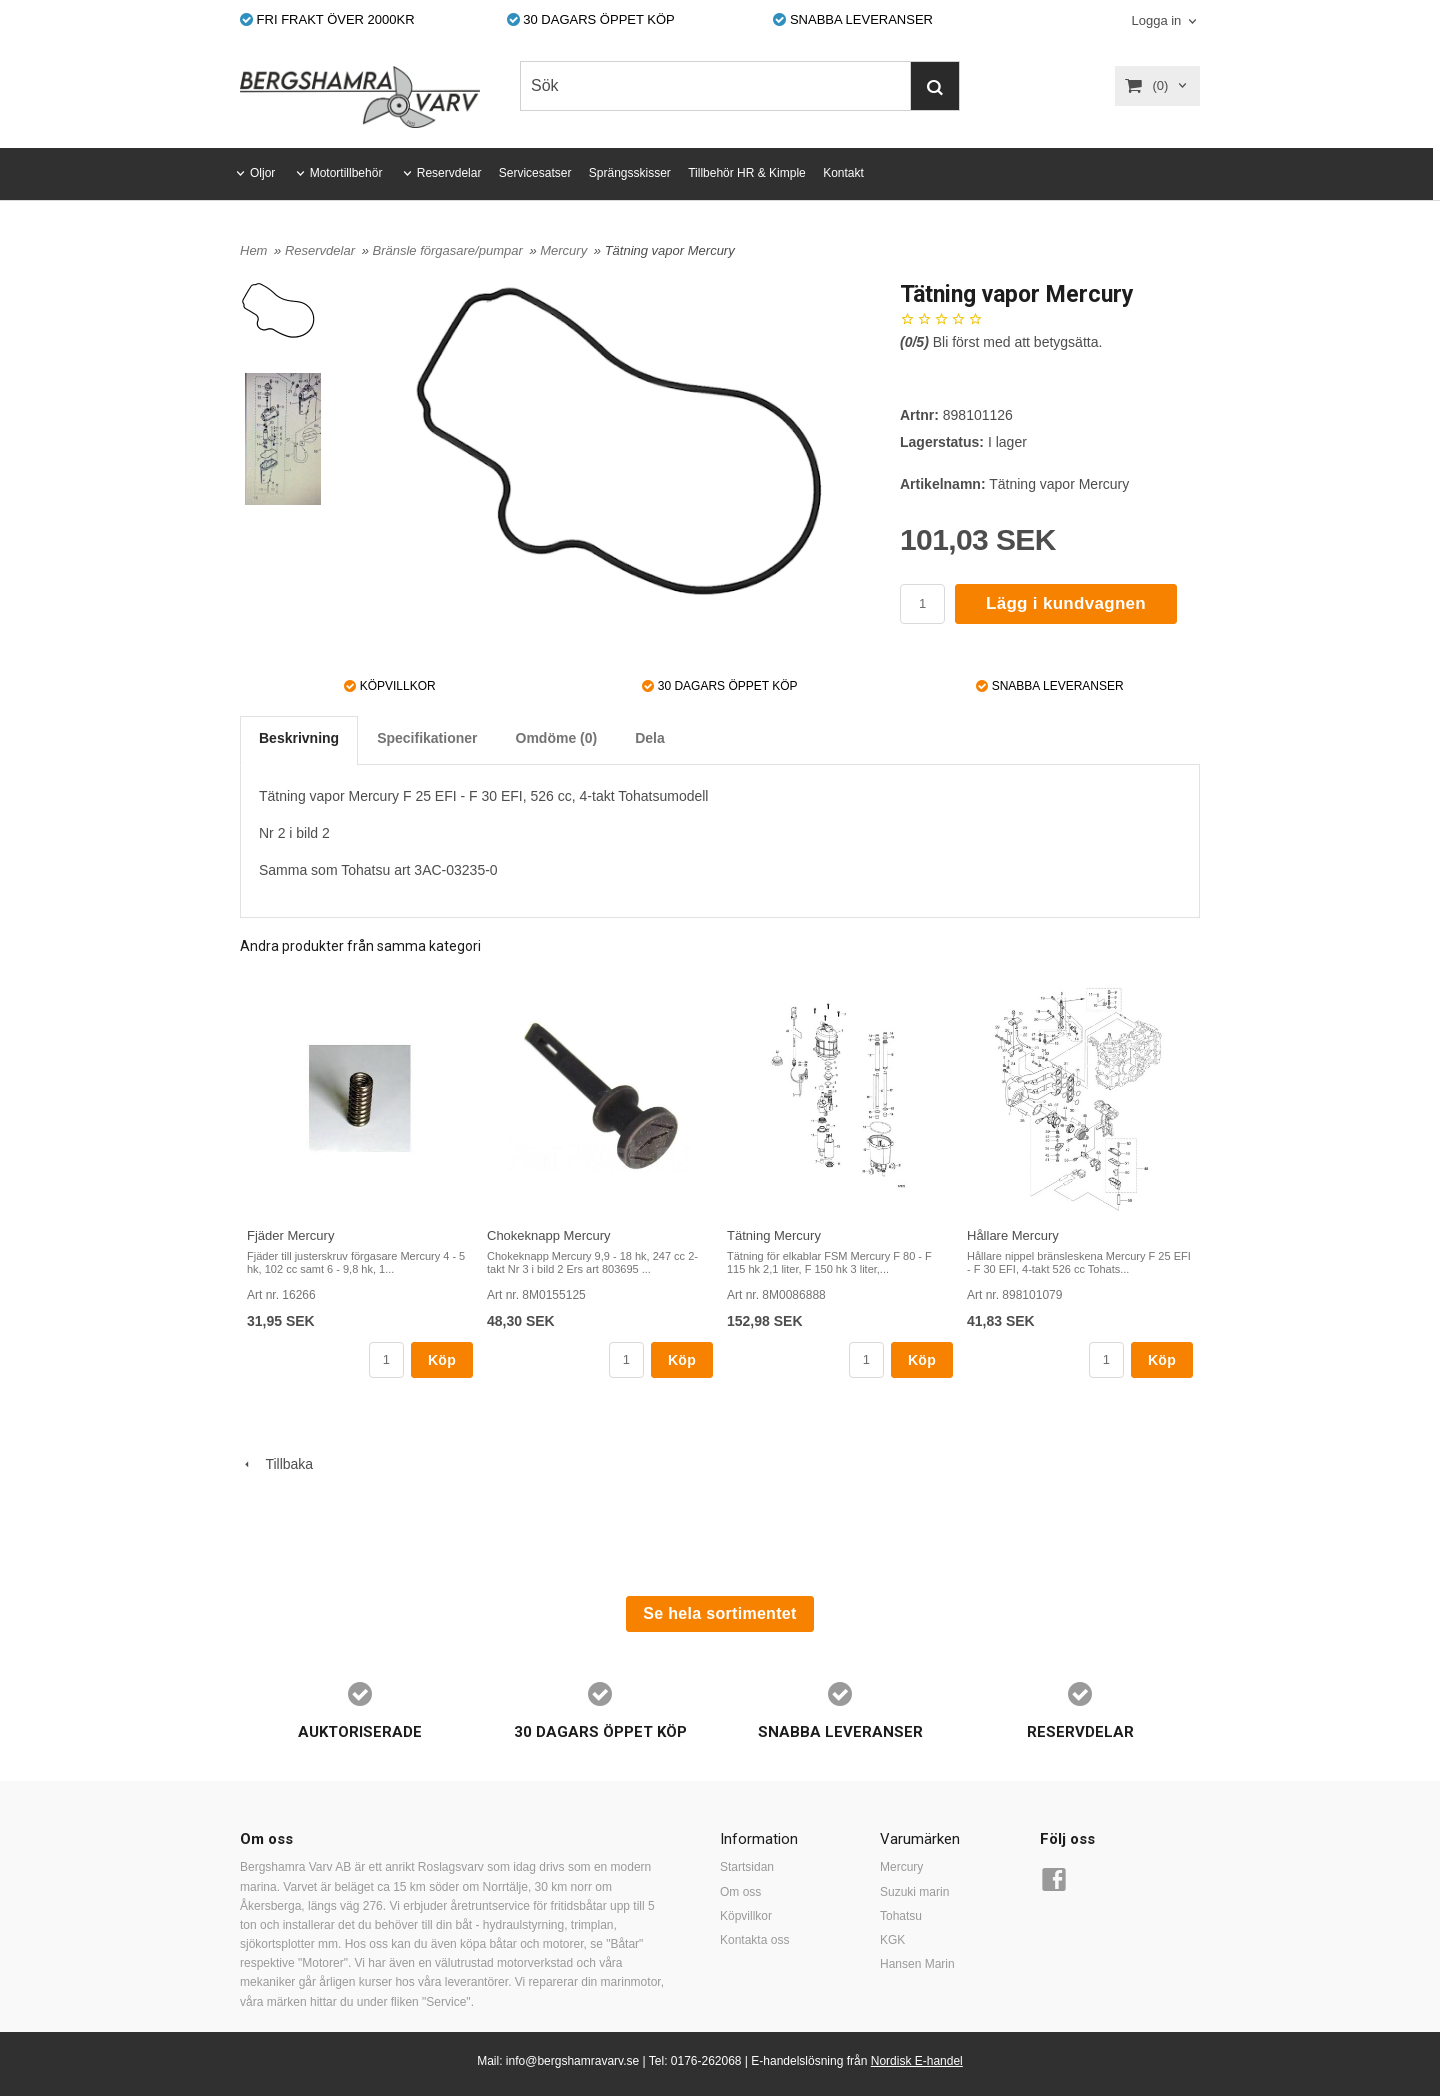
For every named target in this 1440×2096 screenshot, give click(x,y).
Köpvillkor (746, 1916)
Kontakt (843, 173)
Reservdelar (449, 173)
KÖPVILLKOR (389, 686)
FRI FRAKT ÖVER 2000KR (327, 19)
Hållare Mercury (1013, 1235)
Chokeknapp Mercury (549, 1235)
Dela (650, 738)
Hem (253, 250)
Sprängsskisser (630, 173)
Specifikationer (427, 738)
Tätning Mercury (774, 1235)
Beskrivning (299, 738)
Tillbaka (276, 1464)
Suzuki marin (914, 1892)
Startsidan (747, 1867)
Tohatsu (901, 1916)
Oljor (262, 173)
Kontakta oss (754, 1940)
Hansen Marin (917, 1964)
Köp (442, 1360)
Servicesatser (535, 173)
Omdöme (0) (557, 738)
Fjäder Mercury (290, 1235)
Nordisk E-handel (917, 2061)
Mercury (565, 250)
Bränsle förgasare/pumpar (449, 250)
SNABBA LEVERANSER (853, 19)
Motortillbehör (346, 173)
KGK (892, 1940)
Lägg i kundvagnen (1066, 603)
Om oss (740, 1892)
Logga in (1156, 20)
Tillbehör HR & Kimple (747, 173)
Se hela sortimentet (719, 1613)
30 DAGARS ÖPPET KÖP (591, 19)
